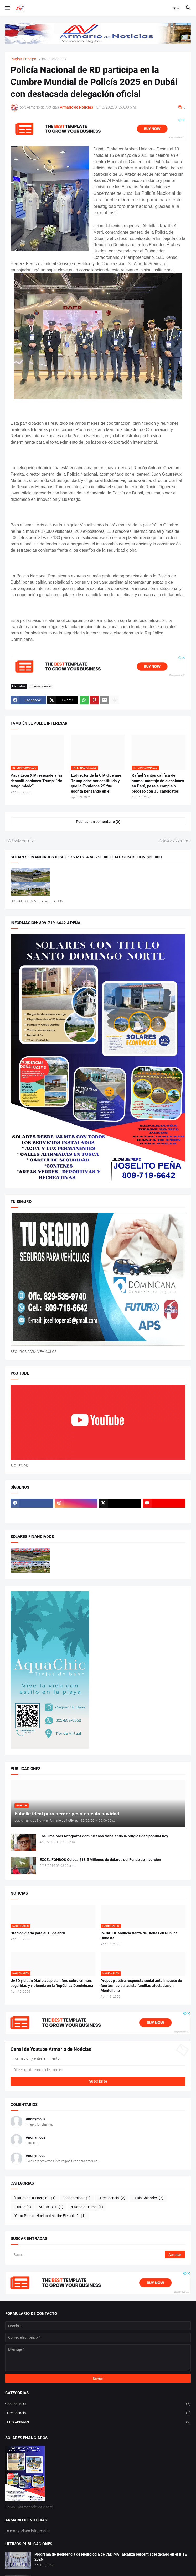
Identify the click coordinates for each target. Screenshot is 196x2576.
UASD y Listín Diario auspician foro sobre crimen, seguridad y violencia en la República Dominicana (52, 1983)
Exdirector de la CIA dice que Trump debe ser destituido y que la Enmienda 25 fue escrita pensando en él (96, 783)
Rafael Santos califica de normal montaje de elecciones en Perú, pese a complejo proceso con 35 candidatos (158, 783)
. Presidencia (111, 2198)
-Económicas (77, 2198)
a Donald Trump (87, 2207)
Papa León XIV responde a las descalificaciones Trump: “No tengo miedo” (37, 780)
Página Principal (24, 59)
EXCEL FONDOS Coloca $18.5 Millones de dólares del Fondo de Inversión (100, 1860)
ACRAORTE (51, 2207)
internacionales (53, 59)
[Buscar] (88, 2254)
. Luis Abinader (148, 2198)
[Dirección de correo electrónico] (98, 2069)
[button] (7, 8)
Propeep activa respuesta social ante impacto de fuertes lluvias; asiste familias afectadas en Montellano (141, 1985)
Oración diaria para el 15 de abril (38, 1933)
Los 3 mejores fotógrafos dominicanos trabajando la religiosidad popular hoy (104, 1836)
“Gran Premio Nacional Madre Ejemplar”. (50, 2216)
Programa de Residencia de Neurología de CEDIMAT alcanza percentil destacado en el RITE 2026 (110, 2556)
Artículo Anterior (21, 840)
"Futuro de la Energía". (35, 2198)
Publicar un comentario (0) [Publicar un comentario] (98, 822)
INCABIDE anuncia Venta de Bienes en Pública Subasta (139, 1935)
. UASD (22, 2207)
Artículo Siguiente (173, 840)
